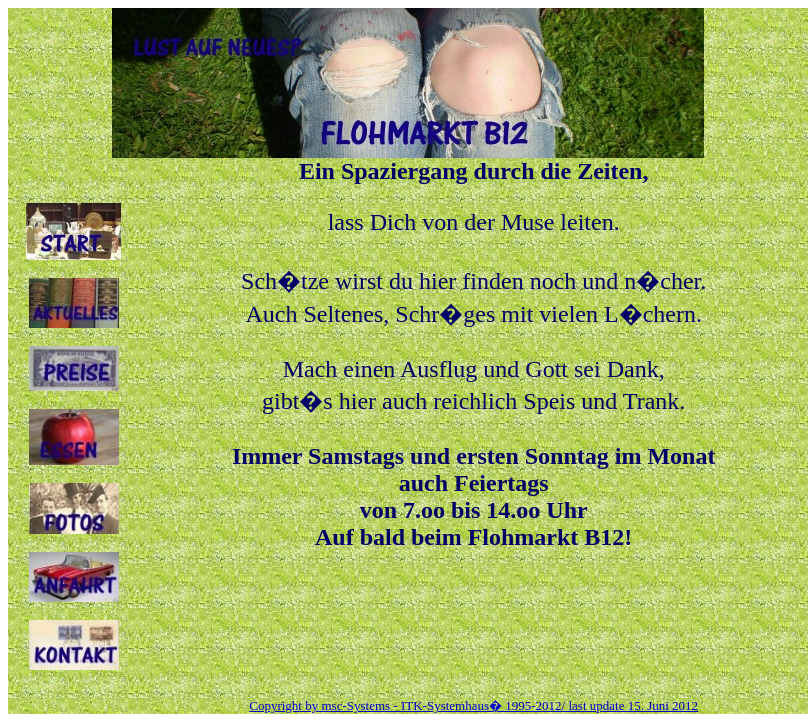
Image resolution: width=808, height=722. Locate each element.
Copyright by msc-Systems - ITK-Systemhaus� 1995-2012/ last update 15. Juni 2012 (473, 705)
